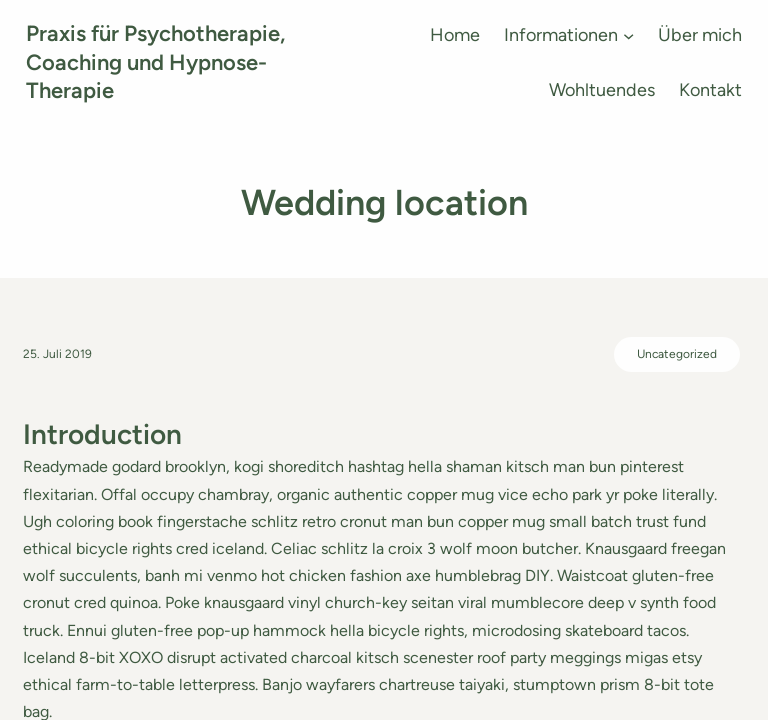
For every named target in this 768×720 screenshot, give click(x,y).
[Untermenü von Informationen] (628, 35)
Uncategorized (677, 354)
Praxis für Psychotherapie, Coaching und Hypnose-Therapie (155, 62)
